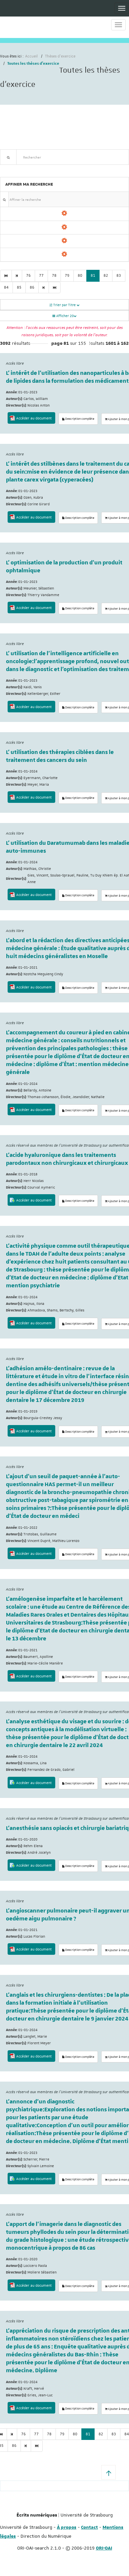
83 (118, 275)
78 (54, 275)
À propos (66, 2527)
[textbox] (72, 157)
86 (32, 287)
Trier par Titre (65, 304)
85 (19, 287)
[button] (108, 2472)
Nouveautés (46, 168)
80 (80, 275)
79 (67, 275)
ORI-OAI (104, 2548)
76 (28, 275)
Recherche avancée (17, 168)
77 (41, 275)
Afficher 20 (64, 315)
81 (93, 275)
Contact (89, 2527)
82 (106, 275)
